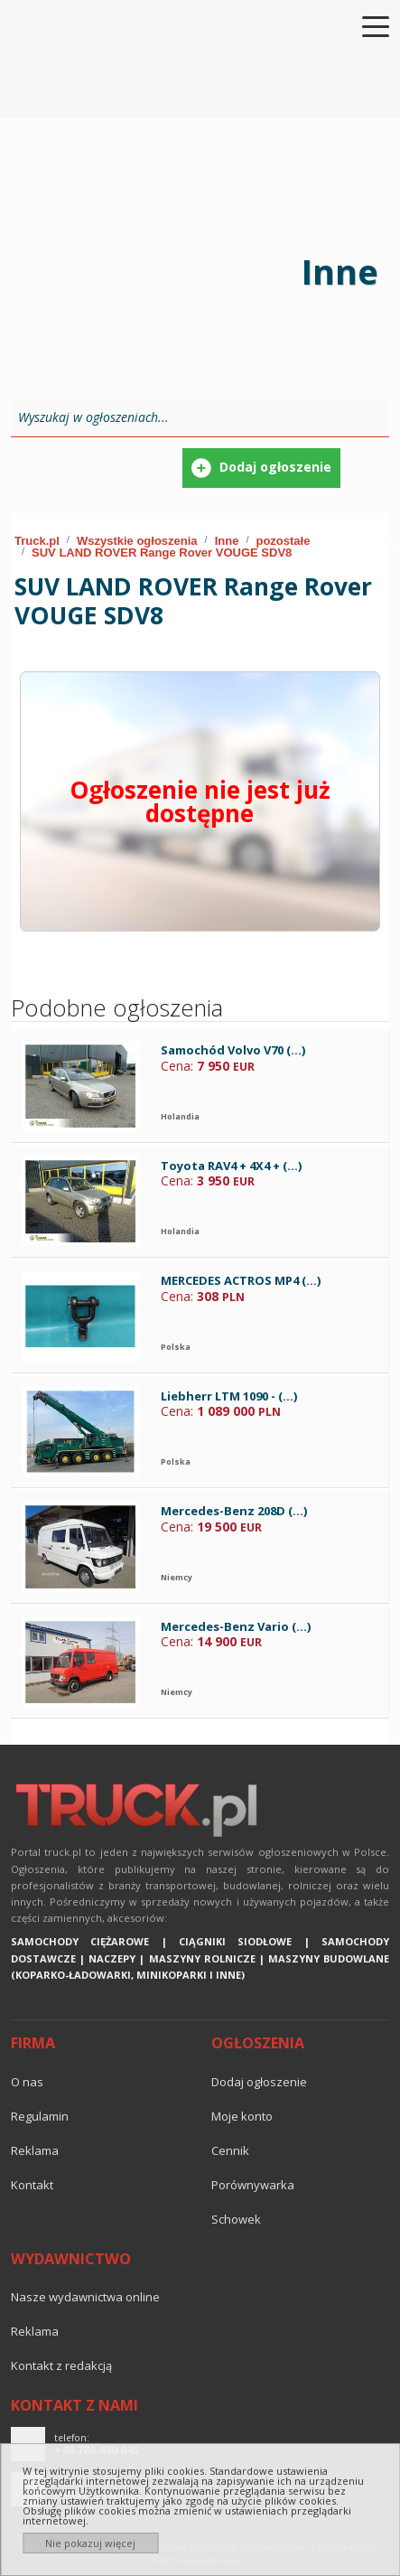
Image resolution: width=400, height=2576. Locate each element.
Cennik (230, 2150)
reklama (35, 2150)
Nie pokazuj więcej (90, 2543)
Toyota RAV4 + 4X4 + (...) (231, 1165)
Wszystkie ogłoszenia (137, 541)
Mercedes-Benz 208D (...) (234, 1511)
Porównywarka (252, 2185)
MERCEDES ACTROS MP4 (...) (241, 1280)
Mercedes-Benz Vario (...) (236, 1626)
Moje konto (242, 2116)
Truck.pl (37, 541)
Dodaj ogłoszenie (259, 2082)
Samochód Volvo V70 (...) (233, 1050)
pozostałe (283, 541)
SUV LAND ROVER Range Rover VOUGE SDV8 (162, 552)
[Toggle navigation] (364, 25)
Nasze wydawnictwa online (85, 2297)
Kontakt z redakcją (61, 2365)
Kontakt (32, 2185)
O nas (27, 2082)
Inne (227, 541)
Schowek (236, 2219)
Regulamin (40, 2116)
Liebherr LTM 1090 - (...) (229, 1396)
